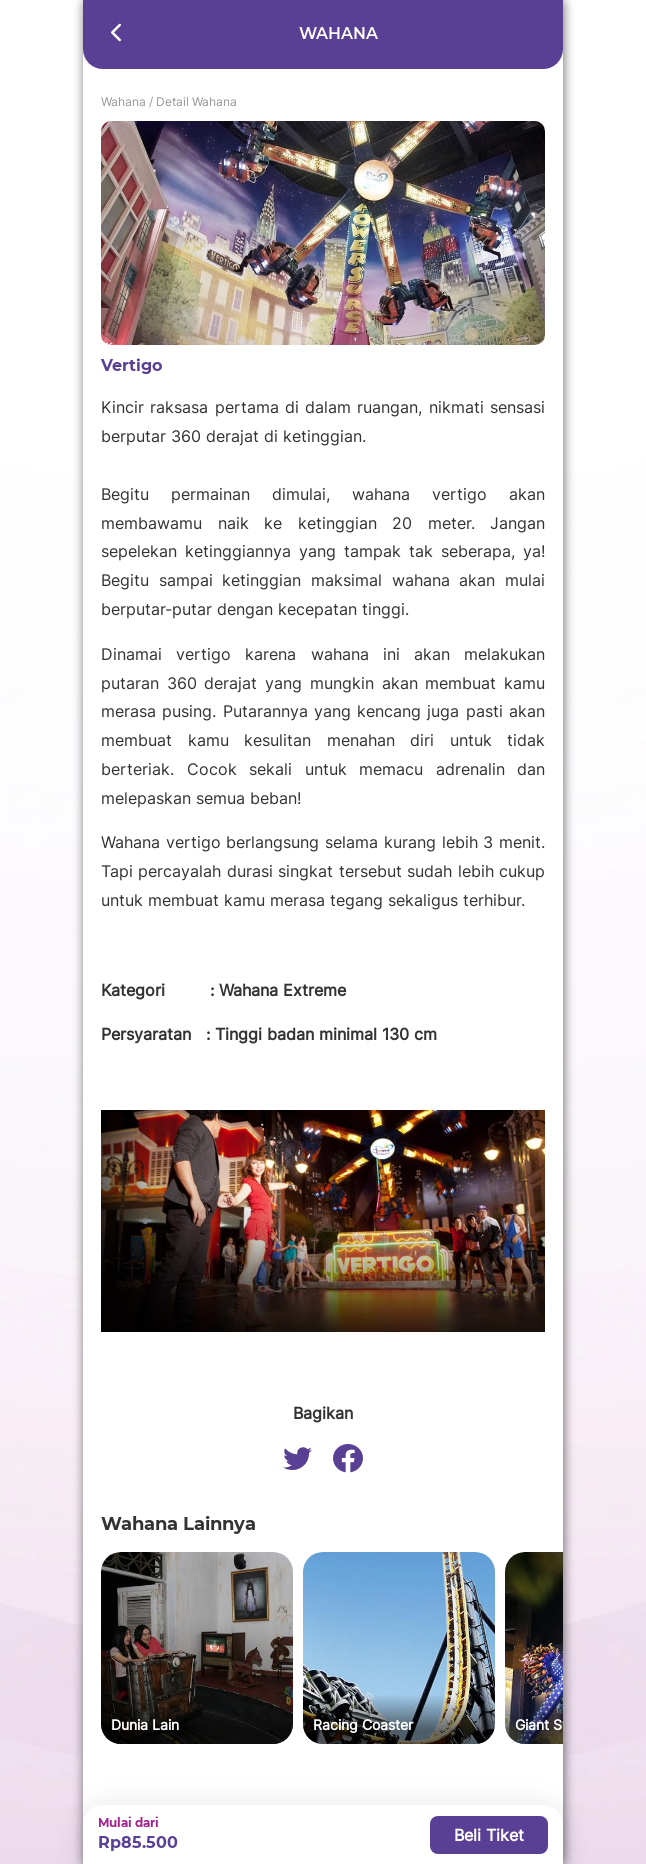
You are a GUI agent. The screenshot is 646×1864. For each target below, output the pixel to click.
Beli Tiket (489, 1835)
